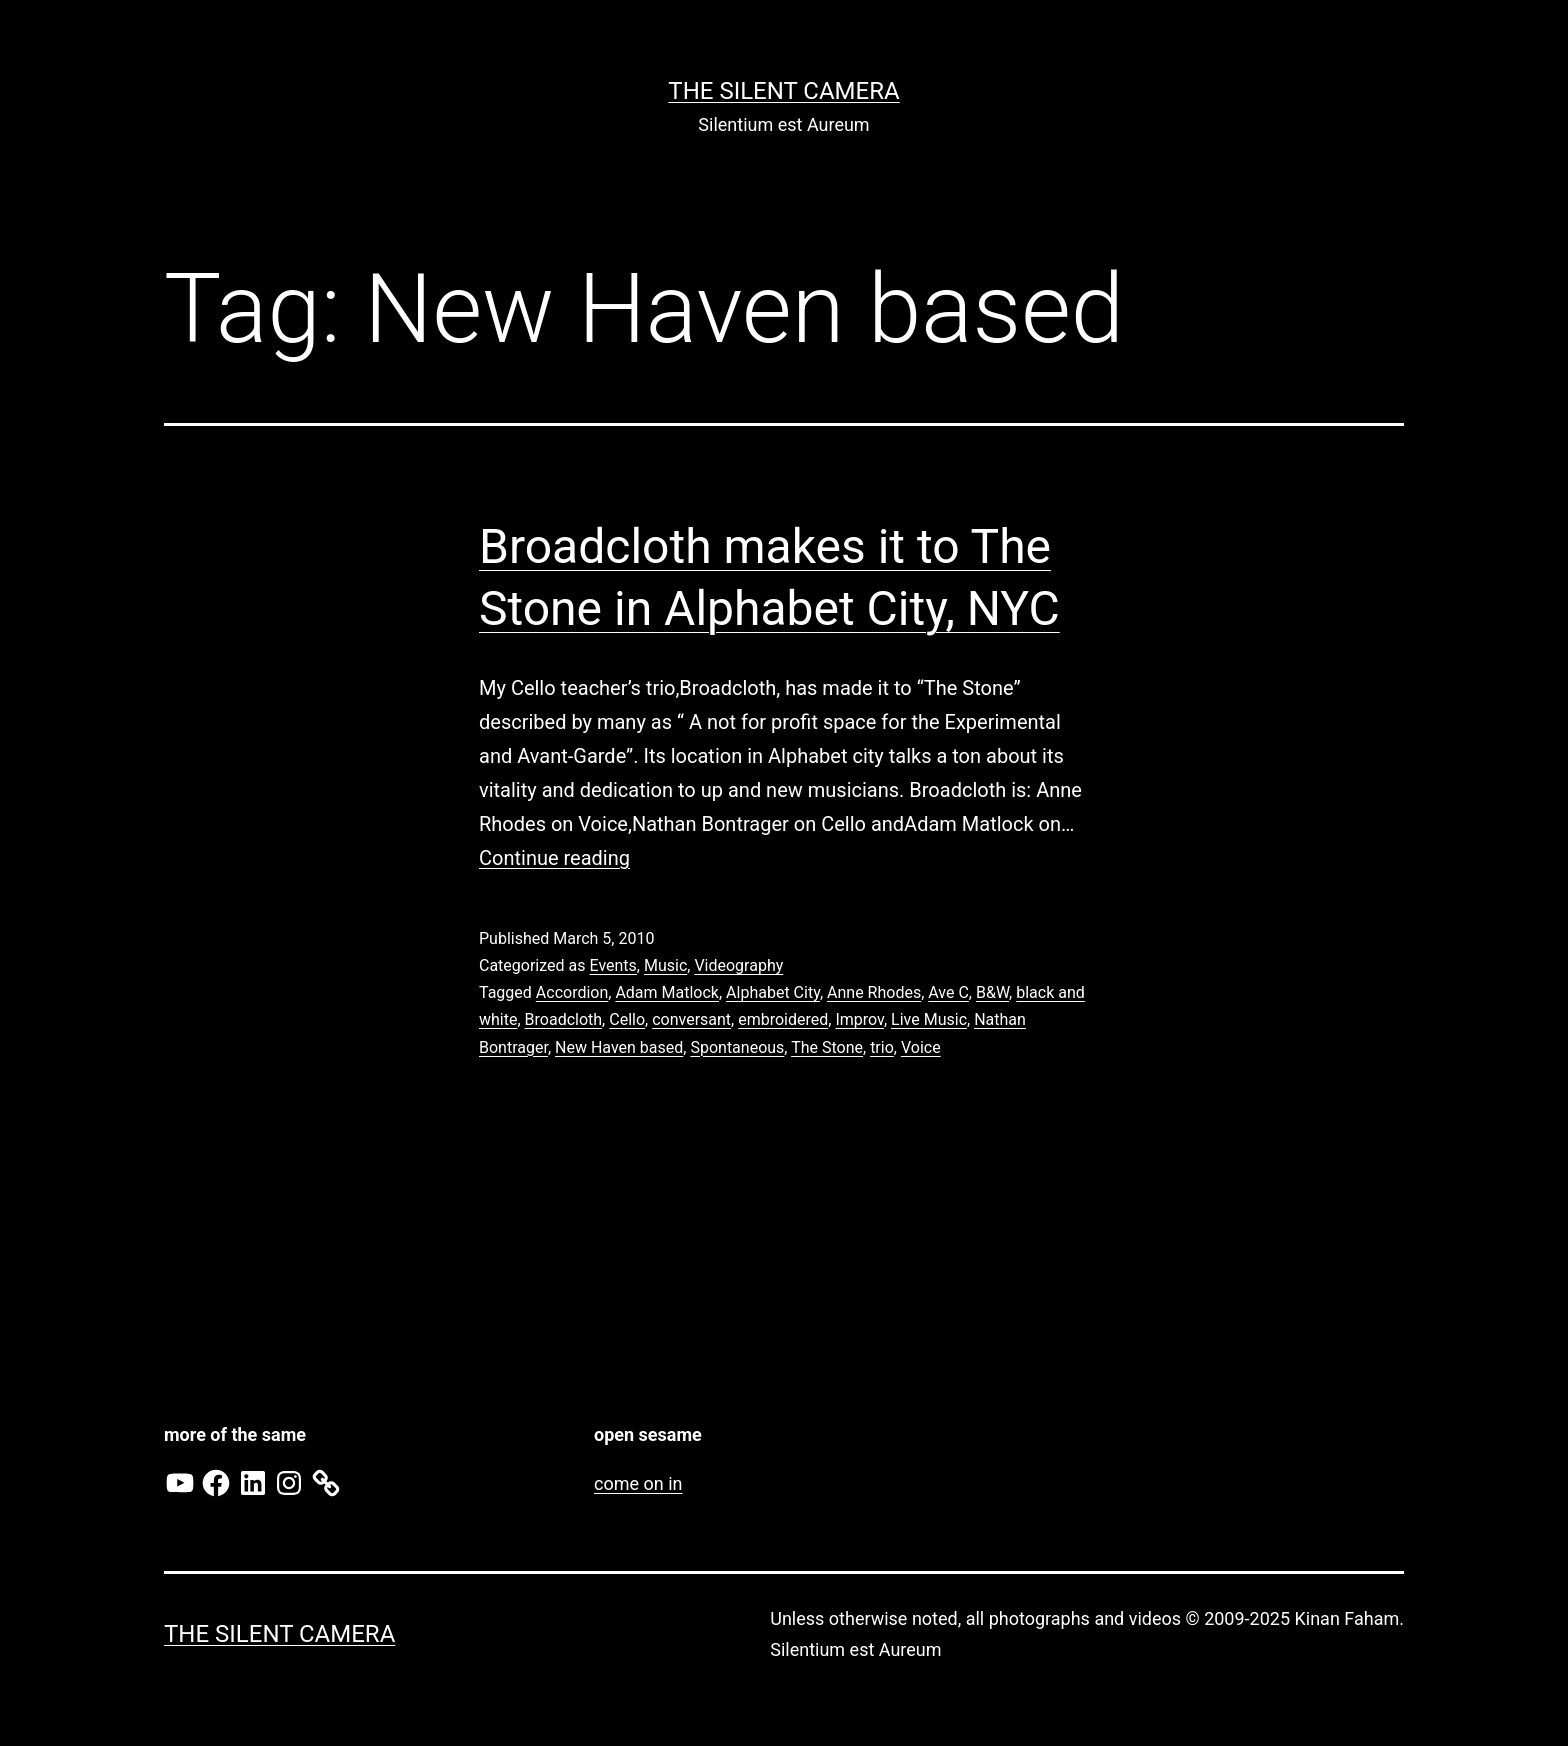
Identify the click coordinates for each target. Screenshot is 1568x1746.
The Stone (827, 1047)
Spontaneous (737, 1047)
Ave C (948, 992)
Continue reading (554, 858)
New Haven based (619, 1047)
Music (665, 965)
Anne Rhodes (874, 992)
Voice (921, 1047)
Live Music (929, 1019)
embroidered (783, 1019)
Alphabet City (773, 992)
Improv (859, 1019)
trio (882, 1047)
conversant (691, 1019)
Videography (738, 965)
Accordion (572, 992)
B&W (992, 992)
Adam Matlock (667, 992)
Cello (627, 1019)
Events (612, 965)
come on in (638, 1483)
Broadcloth (564, 1019)
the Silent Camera (783, 91)
